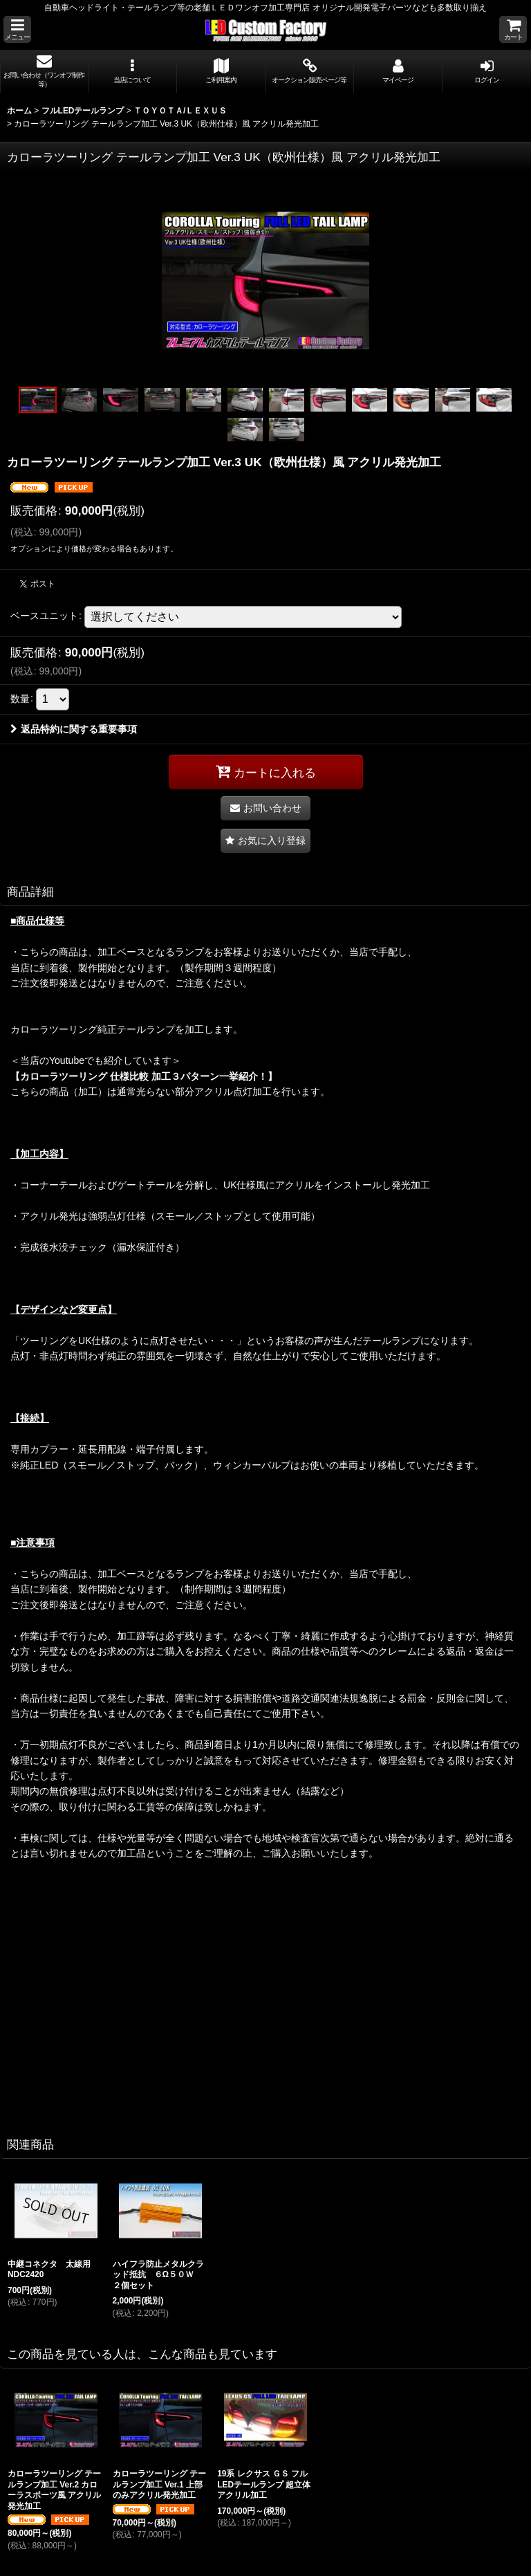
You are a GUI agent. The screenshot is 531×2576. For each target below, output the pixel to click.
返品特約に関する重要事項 (73, 729)
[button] (17, 29)
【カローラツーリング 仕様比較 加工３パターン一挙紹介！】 (143, 1076)
